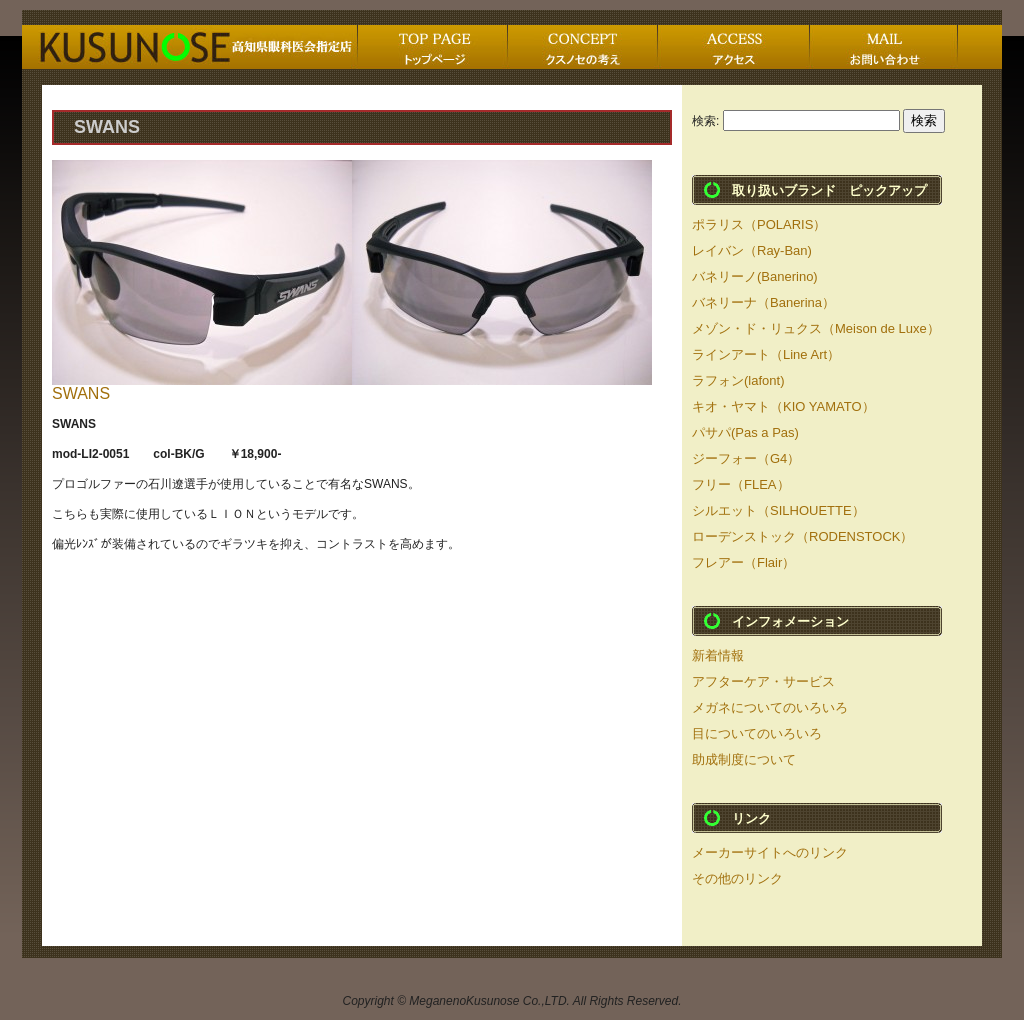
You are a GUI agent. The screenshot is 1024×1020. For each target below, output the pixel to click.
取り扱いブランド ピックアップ (829, 190)
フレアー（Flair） (743, 562)
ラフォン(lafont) (738, 380)
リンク (751, 818)
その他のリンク (737, 878)
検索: (705, 121)
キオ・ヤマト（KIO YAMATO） (783, 406)
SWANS (81, 393)
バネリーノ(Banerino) (755, 276)
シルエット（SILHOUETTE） (778, 510)
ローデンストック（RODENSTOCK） (803, 536)
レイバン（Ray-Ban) (752, 250)
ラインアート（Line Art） (766, 354)
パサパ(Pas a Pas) (745, 432)
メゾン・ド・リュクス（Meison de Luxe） (816, 328)
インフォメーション (790, 621)
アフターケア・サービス (763, 681)
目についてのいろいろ (757, 733)
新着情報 (718, 655)
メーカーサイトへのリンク (770, 852)
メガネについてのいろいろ (770, 707)
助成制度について (744, 759)
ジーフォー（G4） (746, 458)
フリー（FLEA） (741, 484)
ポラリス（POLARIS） (759, 224)
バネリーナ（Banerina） (763, 302)
